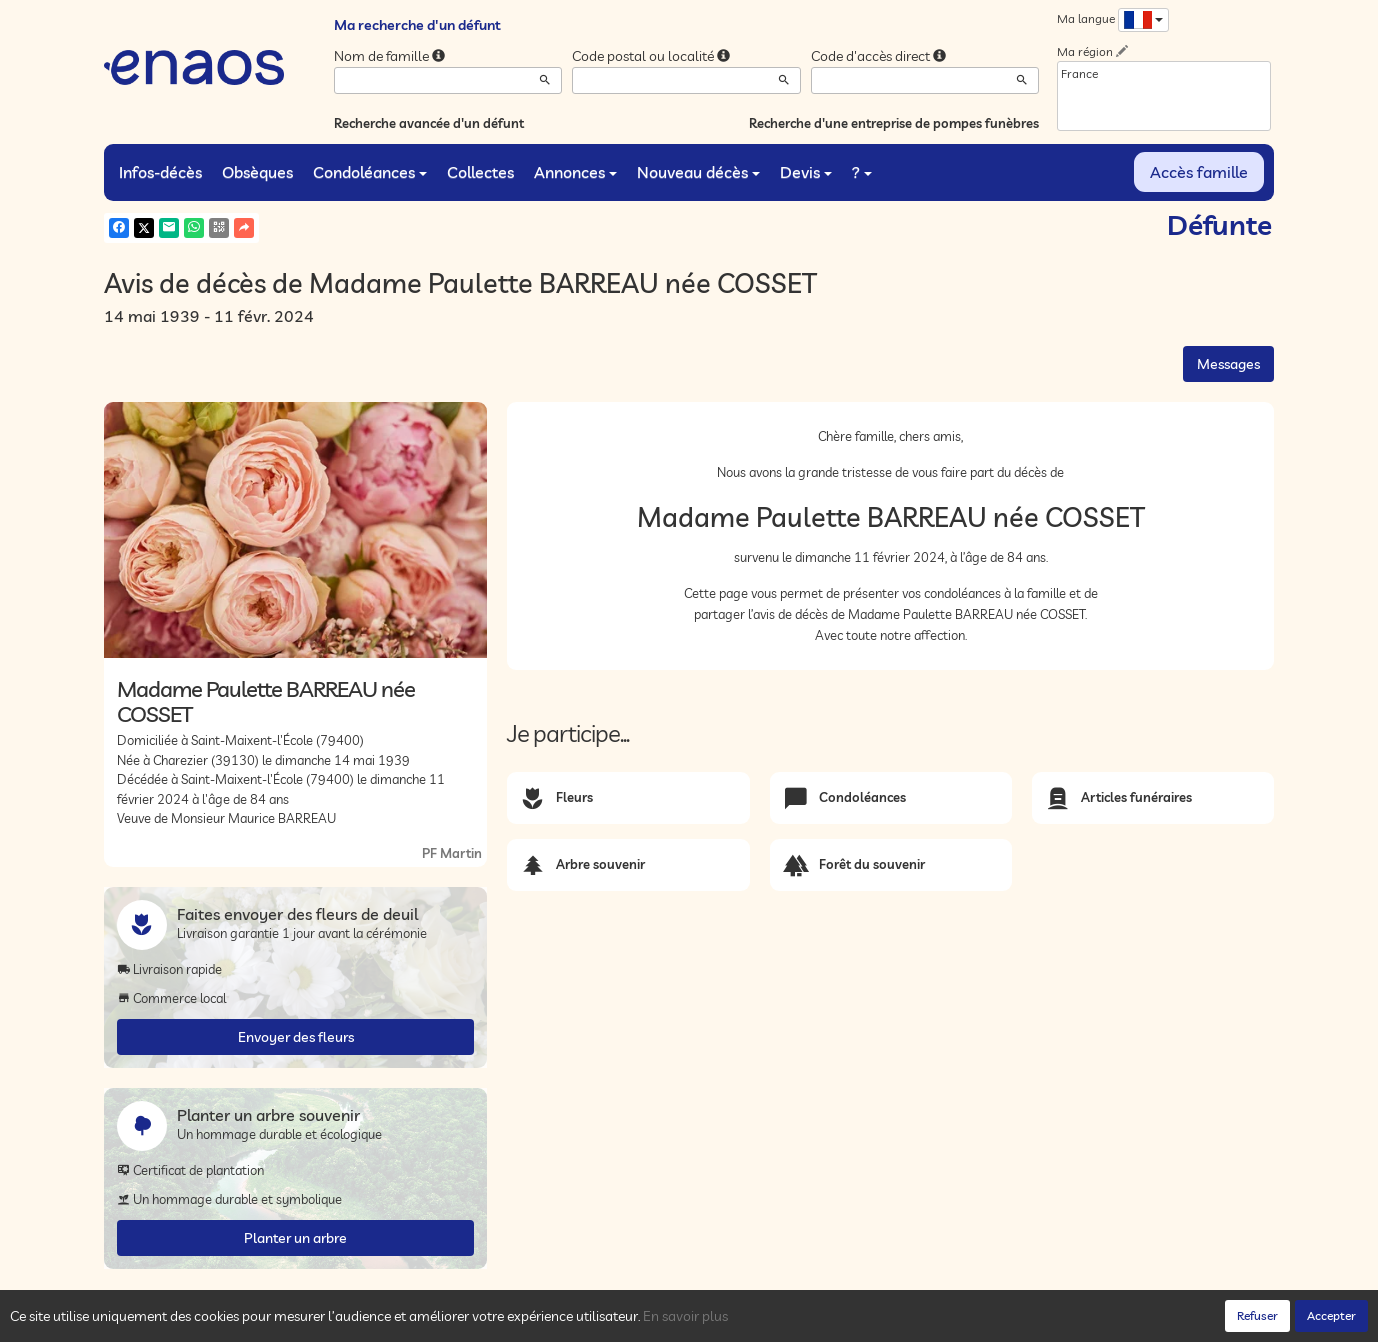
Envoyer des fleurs (296, 1037)
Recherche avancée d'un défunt (429, 123)
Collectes (480, 172)
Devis (806, 172)
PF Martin (452, 853)
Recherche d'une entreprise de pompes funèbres (894, 123)
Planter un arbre (295, 1238)
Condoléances (370, 172)
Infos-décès (160, 172)
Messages (1228, 364)
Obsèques (257, 172)
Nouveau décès (698, 172)
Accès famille (1199, 172)
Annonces (575, 172)
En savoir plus (685, 1316)
